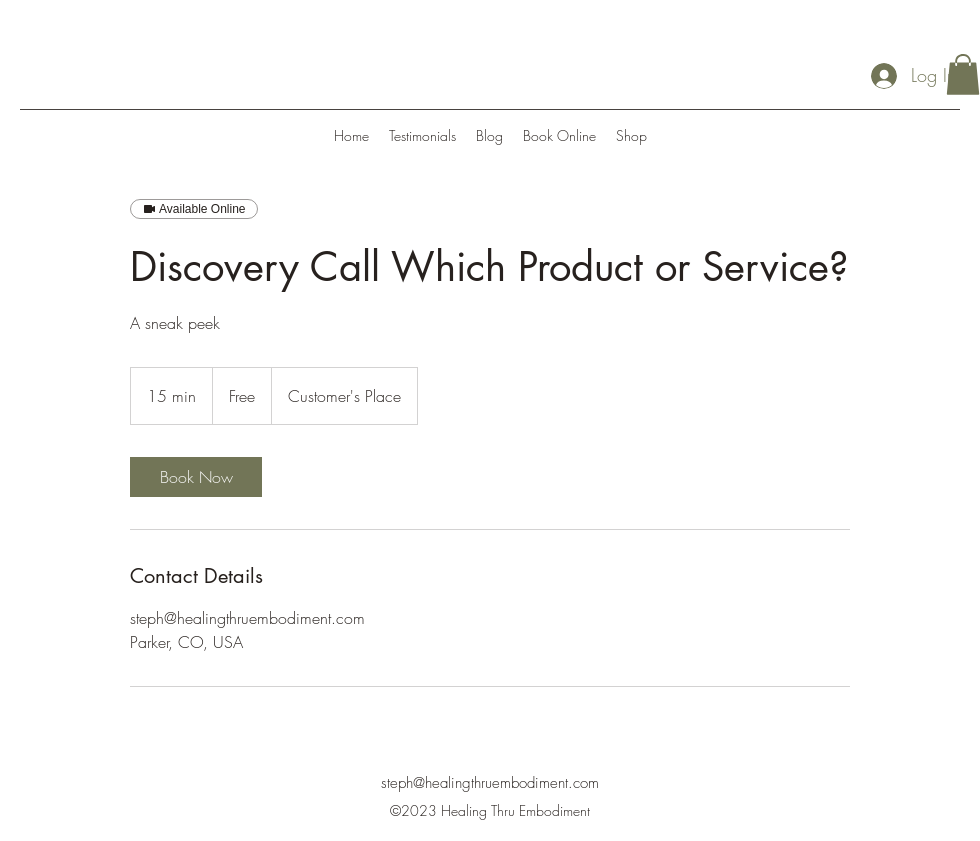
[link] (196, 477)
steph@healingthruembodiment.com (490, 783)
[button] (963, 74)
